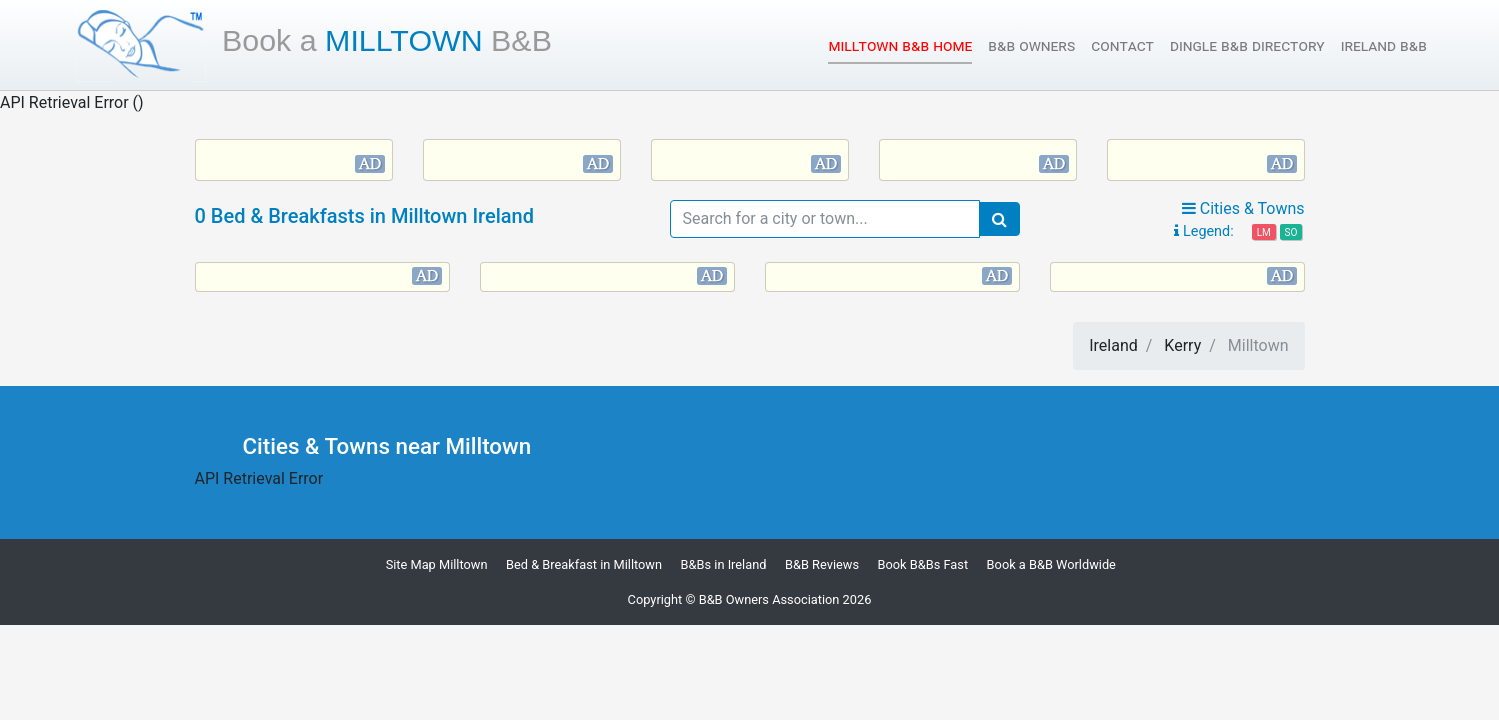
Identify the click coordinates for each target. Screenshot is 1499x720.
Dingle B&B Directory (1247, 45)
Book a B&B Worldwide (1051, 564)
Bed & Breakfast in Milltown (584, 564)
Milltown (387, 40)
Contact (1122, 45)
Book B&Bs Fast (923, 564)
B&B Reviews (822, 564)
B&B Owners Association (769, 599)
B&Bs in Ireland (724, 564)
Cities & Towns (1243, 208)
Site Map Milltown (437, 564)
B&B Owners (1031, 45)
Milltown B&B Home (900, 44)
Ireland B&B (1384, 45)
